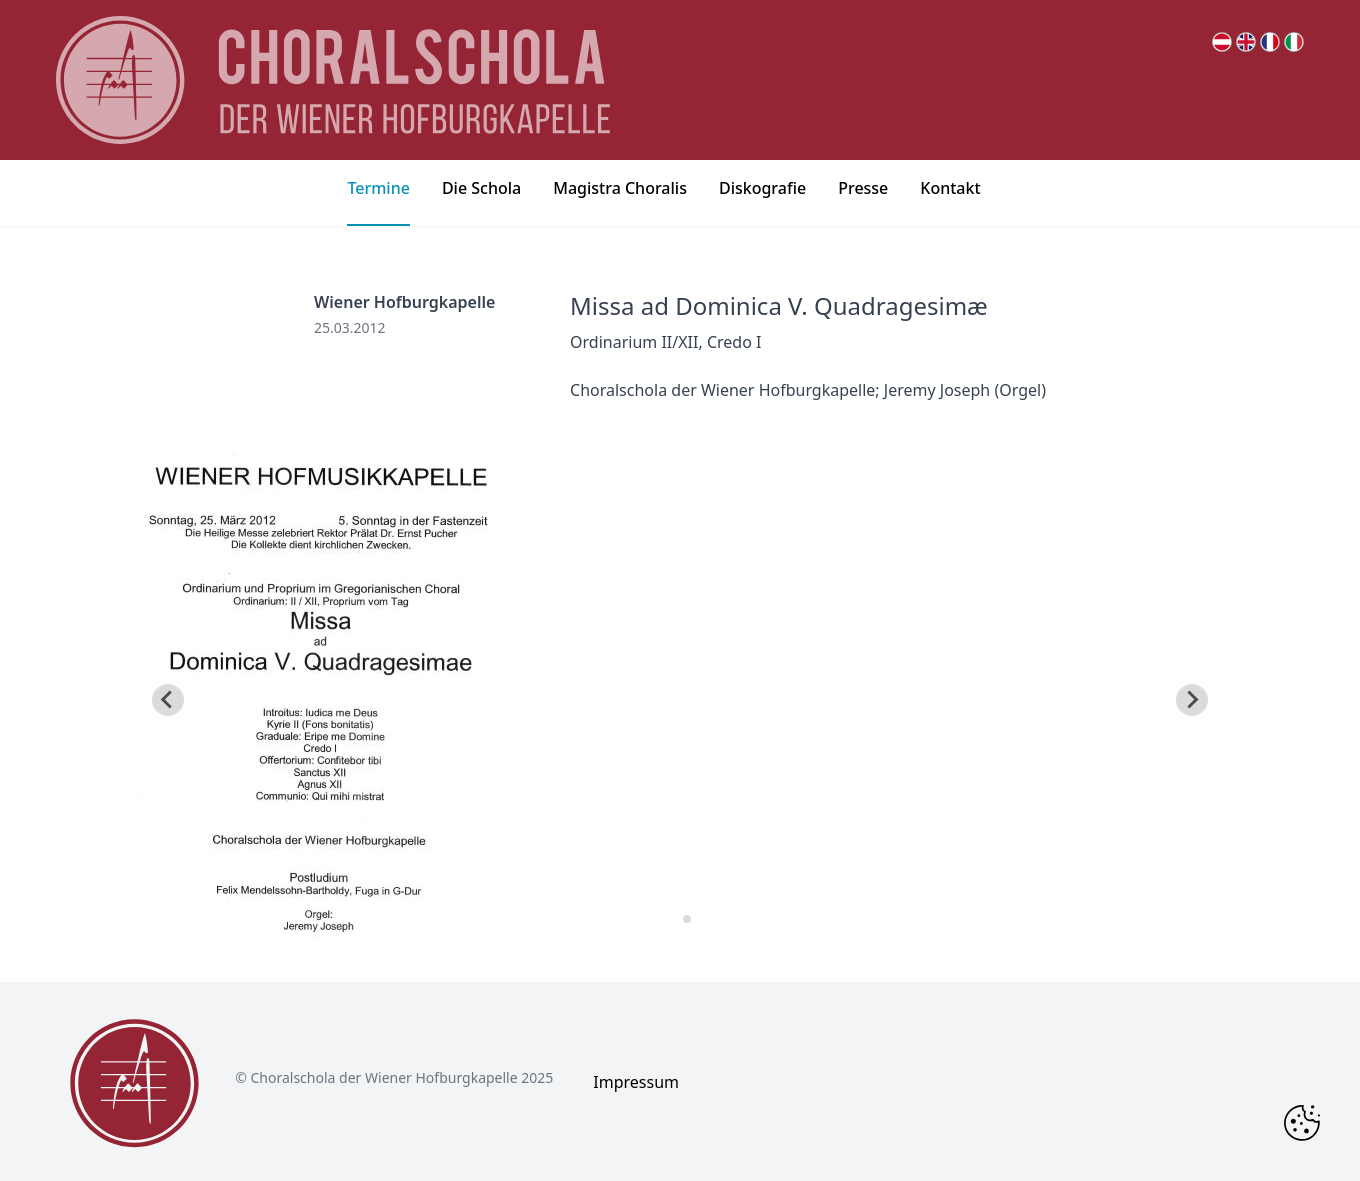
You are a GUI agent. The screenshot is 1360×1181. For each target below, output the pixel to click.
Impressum (636, 1082)
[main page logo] (333, 80)
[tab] (672, 918)
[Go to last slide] (168, 700)
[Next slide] (1192, 700)
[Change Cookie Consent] (1302, 1123)
